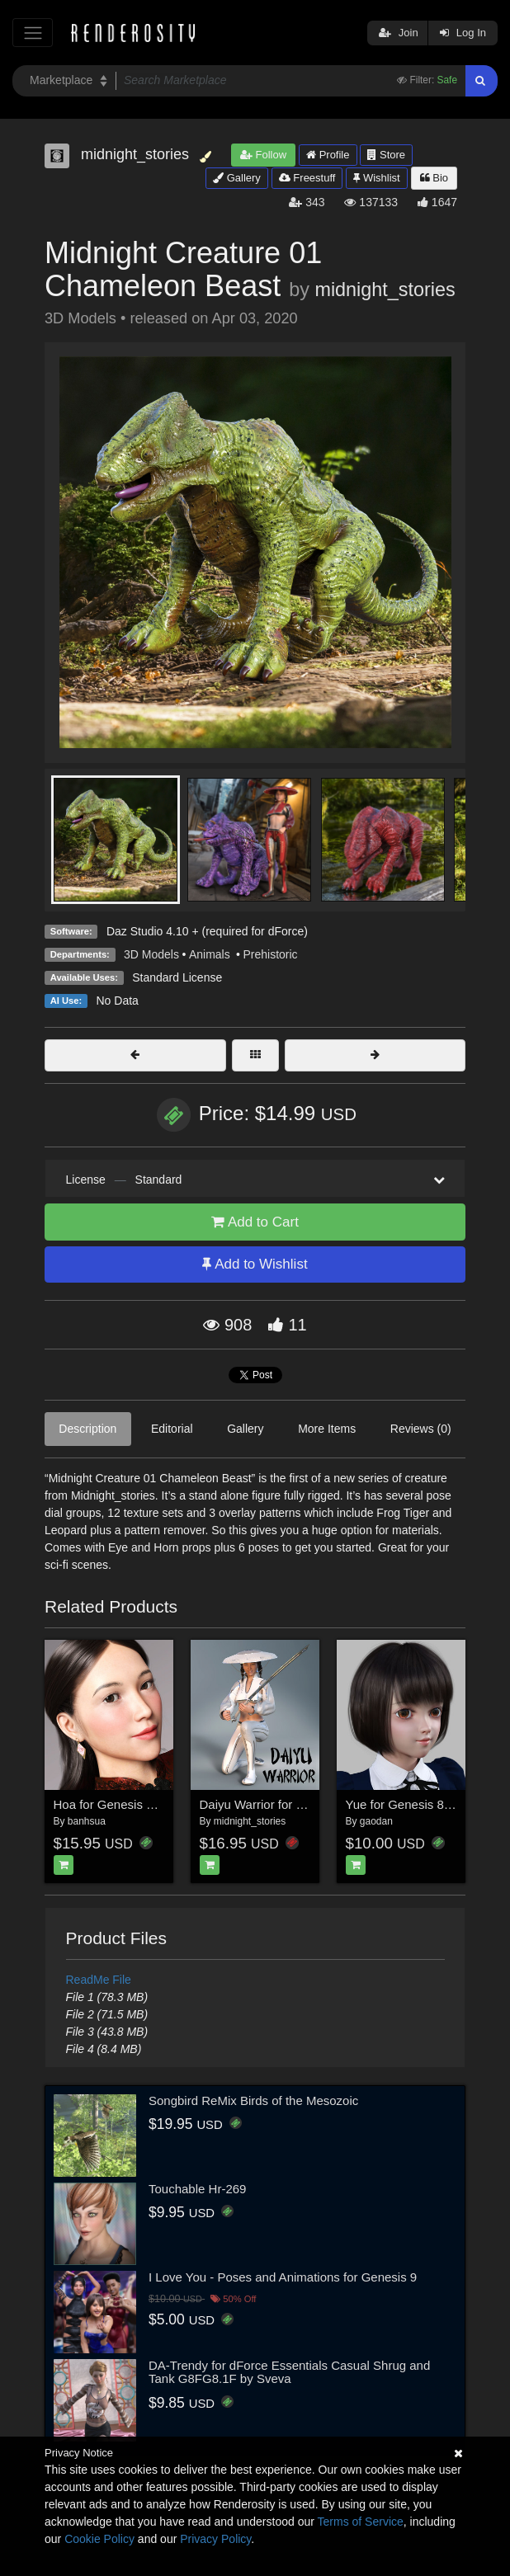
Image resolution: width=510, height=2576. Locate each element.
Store (386, 154)
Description (87, 1428)
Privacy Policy (215, 2538)
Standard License (177, 977)
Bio (434, 178)
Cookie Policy (99, 2538)
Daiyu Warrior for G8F (260, 1804)
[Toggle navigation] (32, 32)
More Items (327, 1428)
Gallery (237, 178)
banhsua (87, 1821)
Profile (327, 154)
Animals (211, 954)
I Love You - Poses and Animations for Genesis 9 (283, 2277)
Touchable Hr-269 (197, 2189)
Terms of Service (361, 2521)
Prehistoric (270, 954)
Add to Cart (255, 1222)
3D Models (151, 954)
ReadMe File (98, 1979)
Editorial (172, 1428)
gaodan (376, 1821)
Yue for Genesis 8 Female (417, 1804)
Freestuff (307, 178)
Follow (263, 154)
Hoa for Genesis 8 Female (126, 1804)
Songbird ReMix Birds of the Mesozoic (253, 2100)
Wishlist (376, 178)
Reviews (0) (420, 1428)
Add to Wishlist (254, 1264)
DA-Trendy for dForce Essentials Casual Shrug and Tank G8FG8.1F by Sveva (289, 2372)
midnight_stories (384, 289)
